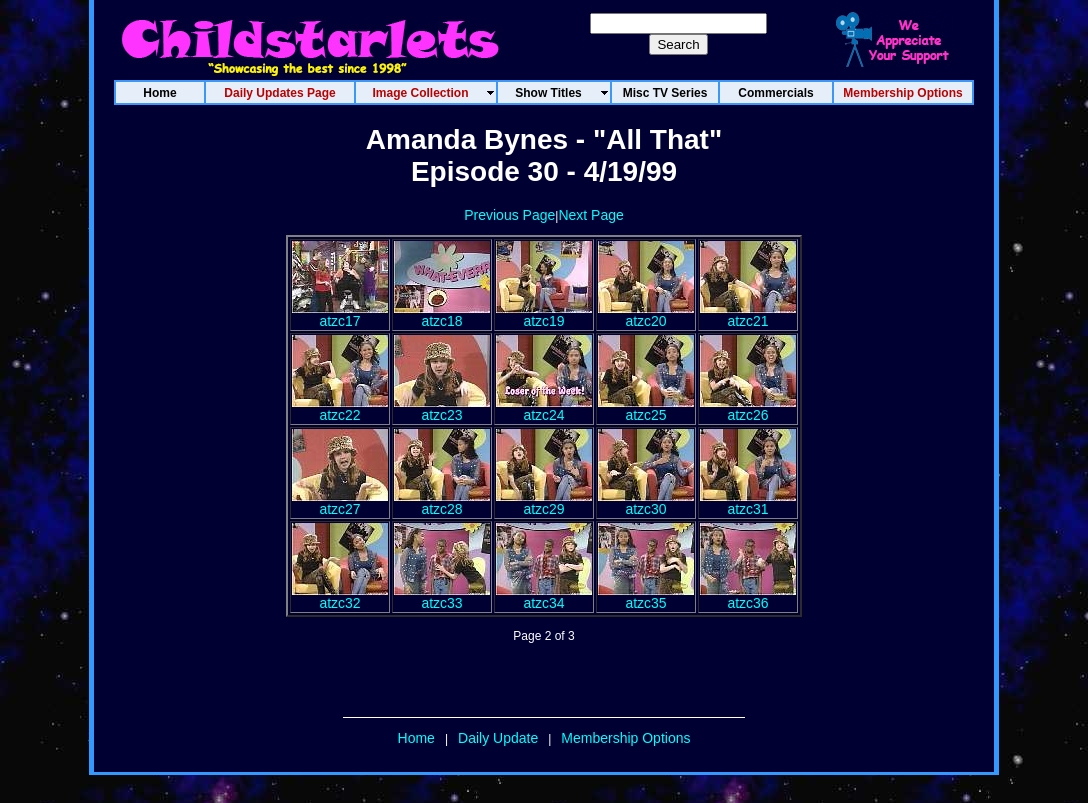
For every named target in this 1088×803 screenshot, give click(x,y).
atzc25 (646, 408)
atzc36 (748, 596)
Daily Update (498, 738)
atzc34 (544, 596)
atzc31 (748, 502)
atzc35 (646, 596)
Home (416, 738)
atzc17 (340, 314)
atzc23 (442, 408)
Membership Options (625, 738)
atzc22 (340, 408)
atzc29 (544, 502)
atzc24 (544, 408)
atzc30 (646, 502)
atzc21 (748, 314)
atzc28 (442, 502)
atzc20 (646, 314)
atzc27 (340, 502)
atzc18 (442, 314)
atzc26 (748, 408)
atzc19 (544, 314)
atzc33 (442, 596)
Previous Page (509, 215)
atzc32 (340, 596)
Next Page (590, 215)
